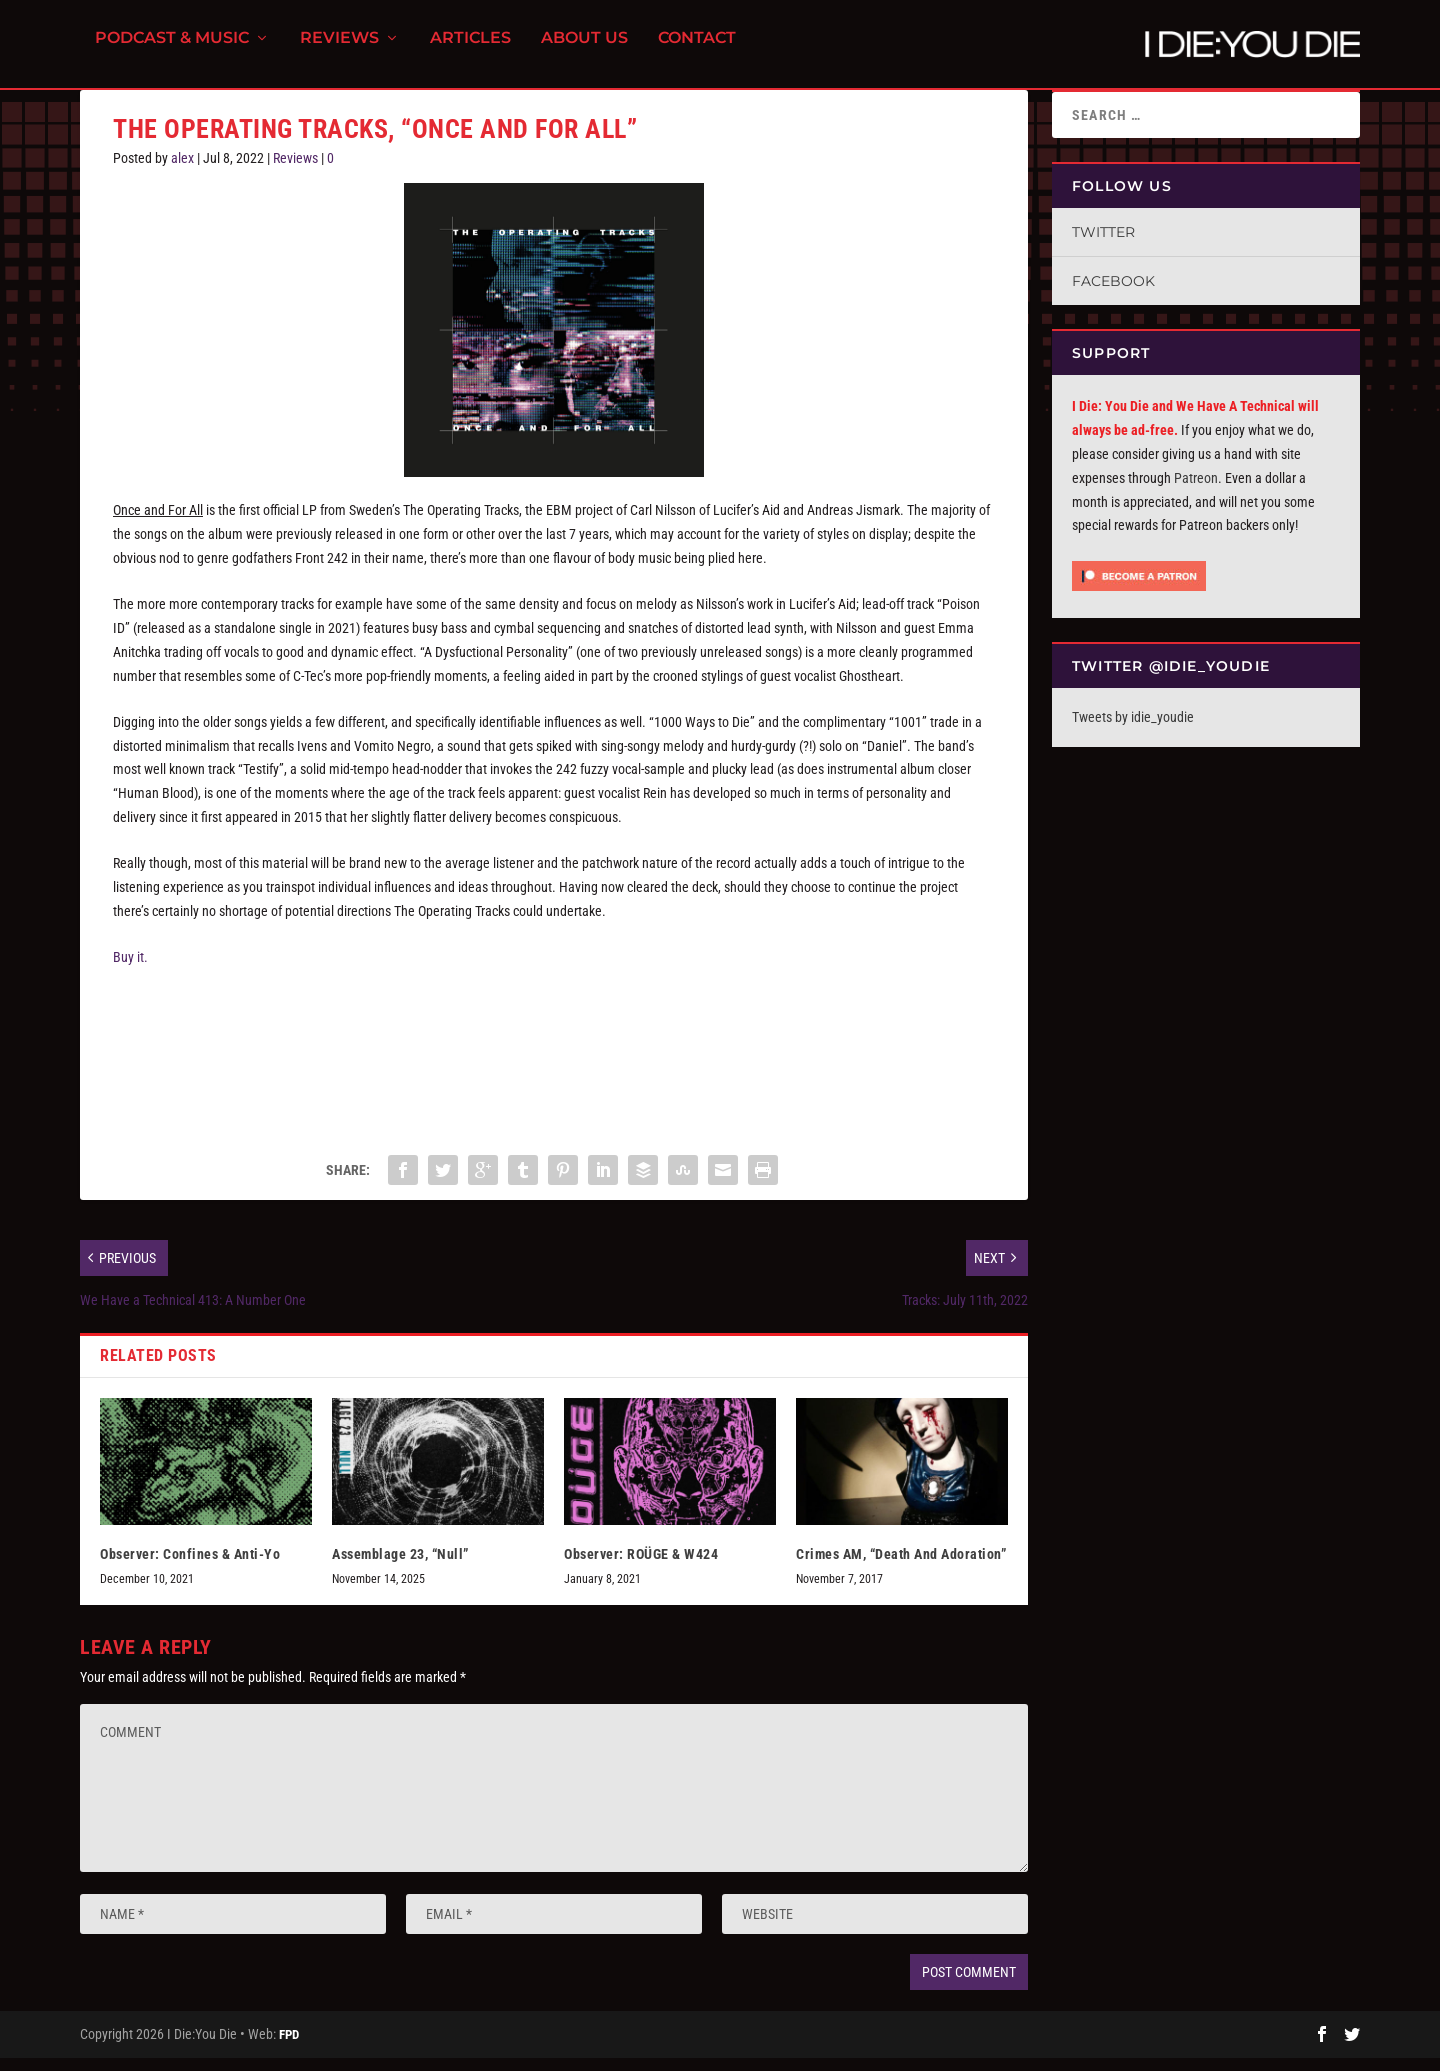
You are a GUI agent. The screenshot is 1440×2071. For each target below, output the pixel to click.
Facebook (1113, 293)
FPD (289, 2046)
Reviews (339, 50)
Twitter (1103, 244)
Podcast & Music (172, 50)
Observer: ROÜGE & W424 (641, 1566)
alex (182, 170)
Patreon (1196, 490)
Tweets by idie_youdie (1133, 729)
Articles (470, 50)
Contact (697, 50)
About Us (584, 50)
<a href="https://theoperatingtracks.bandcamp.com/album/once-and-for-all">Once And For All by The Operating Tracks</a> (554, 1064)
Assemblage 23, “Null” (400, 1566)
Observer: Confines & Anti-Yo (190, 1566)
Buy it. (130, 969)
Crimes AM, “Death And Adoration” (901, 1566)
